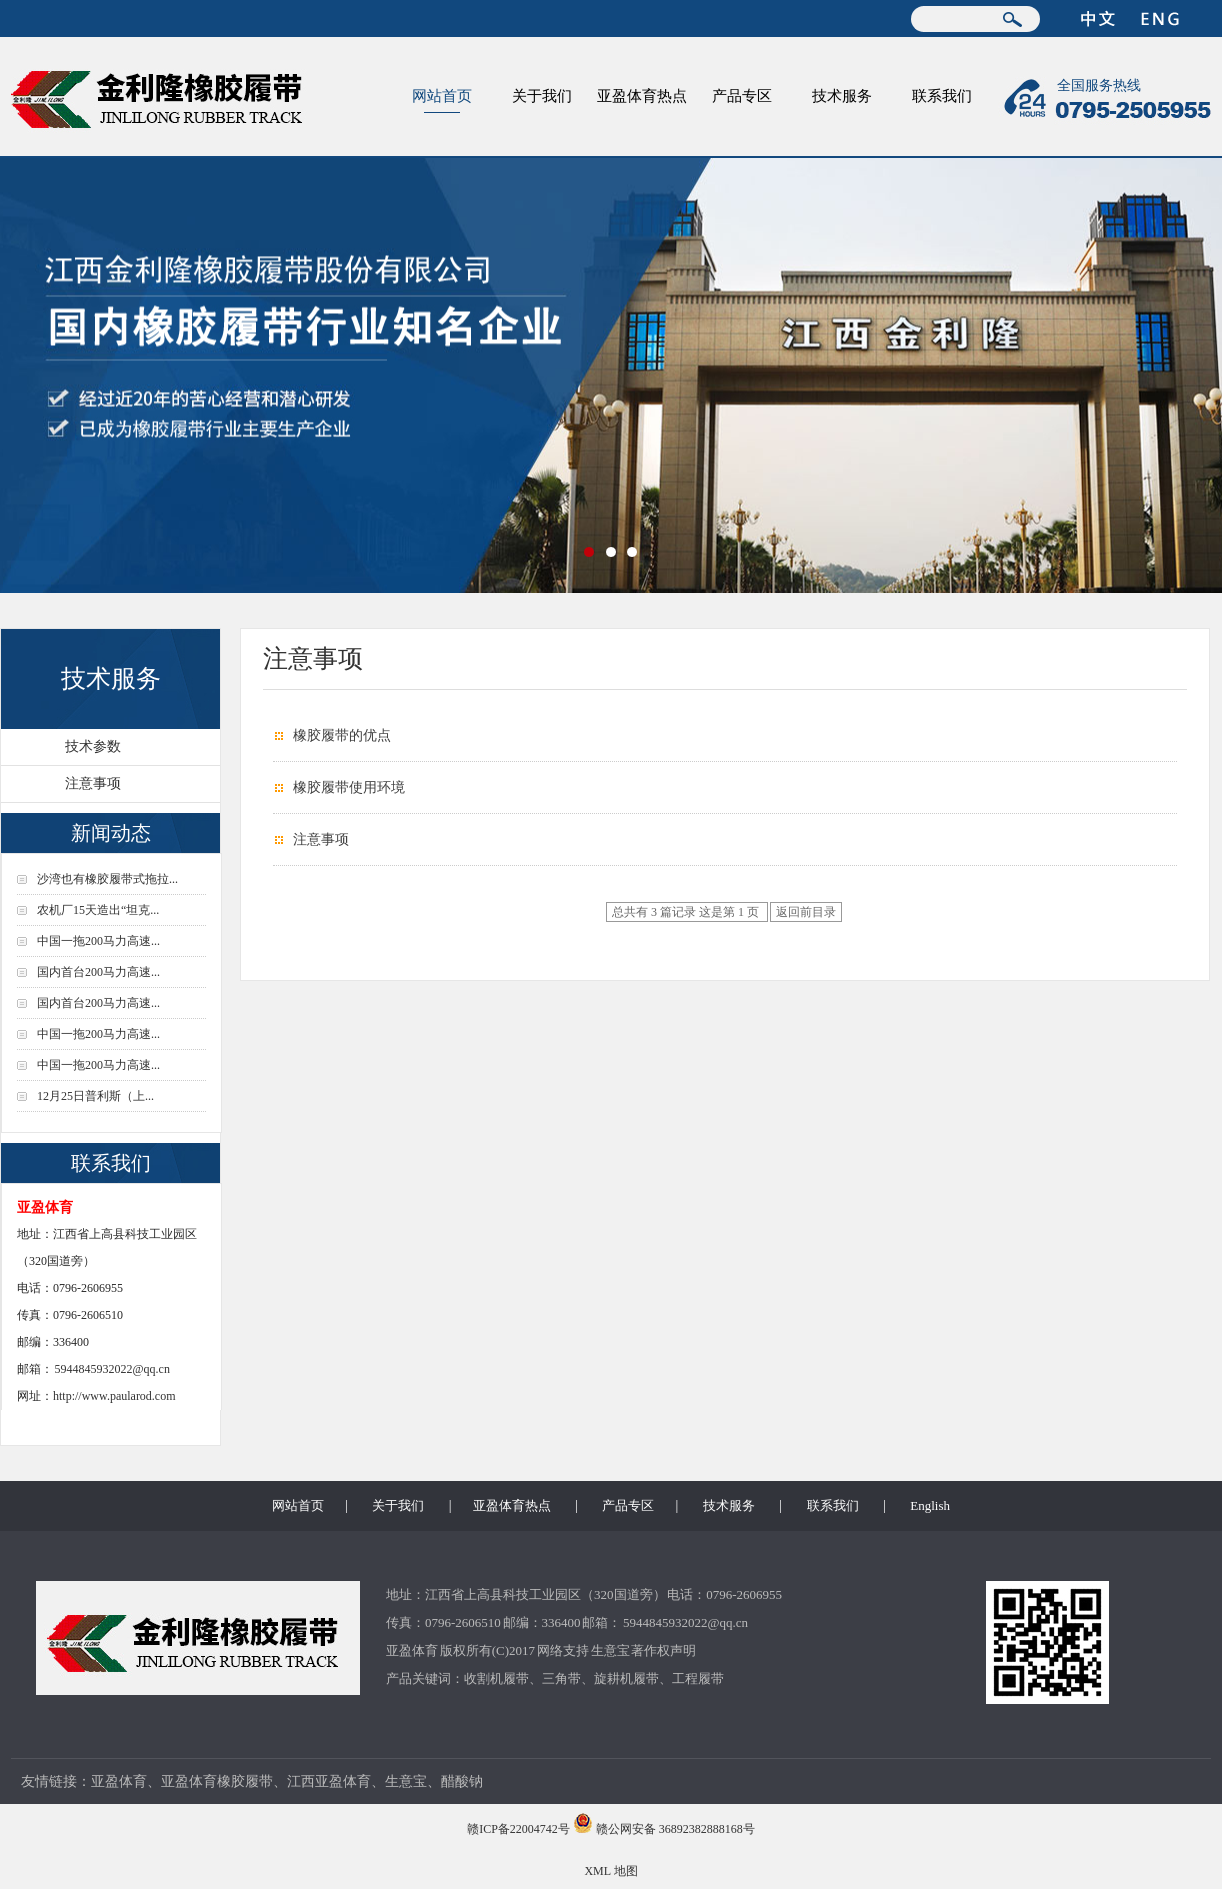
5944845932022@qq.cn (112, 1369)
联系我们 (942, 96)
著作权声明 (663, 1650)
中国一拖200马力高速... (98, 941)
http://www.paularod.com (114, 1396)
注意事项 (93, 783)
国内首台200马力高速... (98, 972)
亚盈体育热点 (642, 96)
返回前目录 (806, 912)
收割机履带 (496, 1678)
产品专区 (742, 96)
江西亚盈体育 (329, 1781)
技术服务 (842, 96)
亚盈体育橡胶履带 (217, 1781)
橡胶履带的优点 (342, 735)
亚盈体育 (412, 1650)
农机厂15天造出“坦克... (98, 910)
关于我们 (542, 96)
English (930, 1505)
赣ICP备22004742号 (518, 1829)
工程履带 (698, 1678)
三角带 (561, 1678)
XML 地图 (610, 1871)
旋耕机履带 (626, 1678)
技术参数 (93, 746)
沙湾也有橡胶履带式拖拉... (107, 879)
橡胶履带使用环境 (349, 787)
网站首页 (442, 96)
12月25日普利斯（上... (95, 1096)
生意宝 (610, 1650)
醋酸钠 (462, 1781)
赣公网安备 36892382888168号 (675, 1829)
